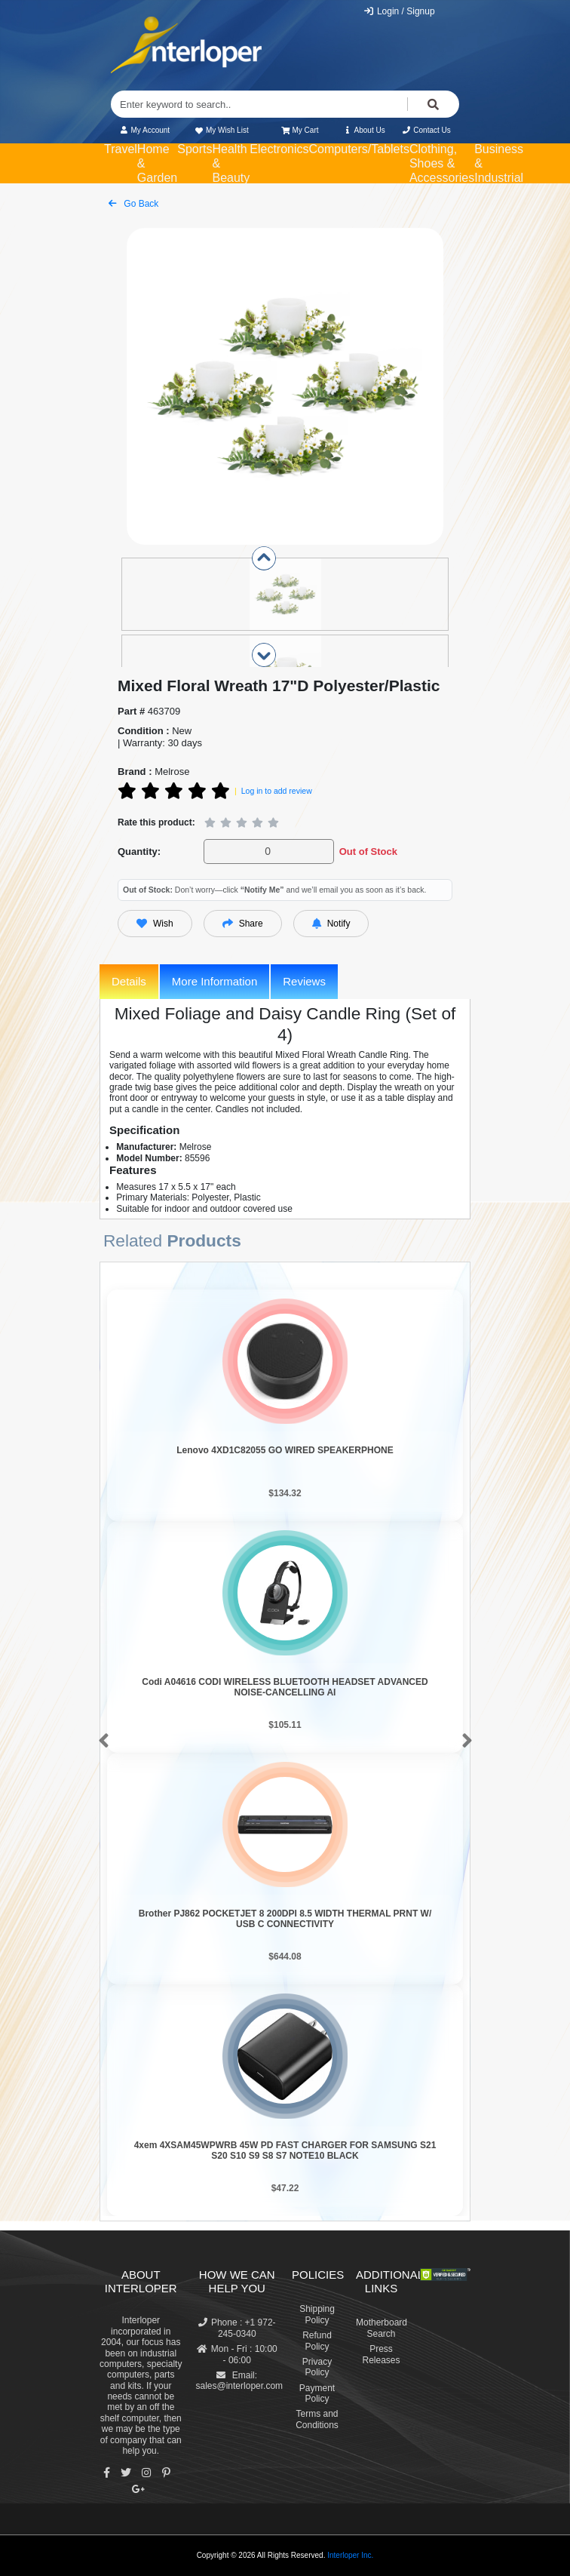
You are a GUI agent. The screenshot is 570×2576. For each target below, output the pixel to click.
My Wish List (221, 130)
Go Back (133, 203)
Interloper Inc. (350, 2555)
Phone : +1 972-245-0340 (237, 2327)
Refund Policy (317, 2340)
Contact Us (426, 130)
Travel (120, 149)
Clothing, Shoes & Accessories (441, 163)
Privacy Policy (317, 2367)
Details (129, 981)
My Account (144, 130)
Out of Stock (368, 851)
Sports (194, 149)
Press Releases (381, 2354)
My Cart (299, 130)
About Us (364, 130)
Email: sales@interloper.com (239, 2380)
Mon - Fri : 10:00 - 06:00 (237, 2354)
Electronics (279, 149)
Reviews (304, 981)
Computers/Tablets (359, 149)
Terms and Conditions (317, 2419)
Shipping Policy (317, 2314)
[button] (100, 1741)
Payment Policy (317, 2393)
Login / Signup (399, 11)
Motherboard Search (381, 2327)
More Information (214, 981)
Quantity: (139, 851)
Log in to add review (276, 790)
